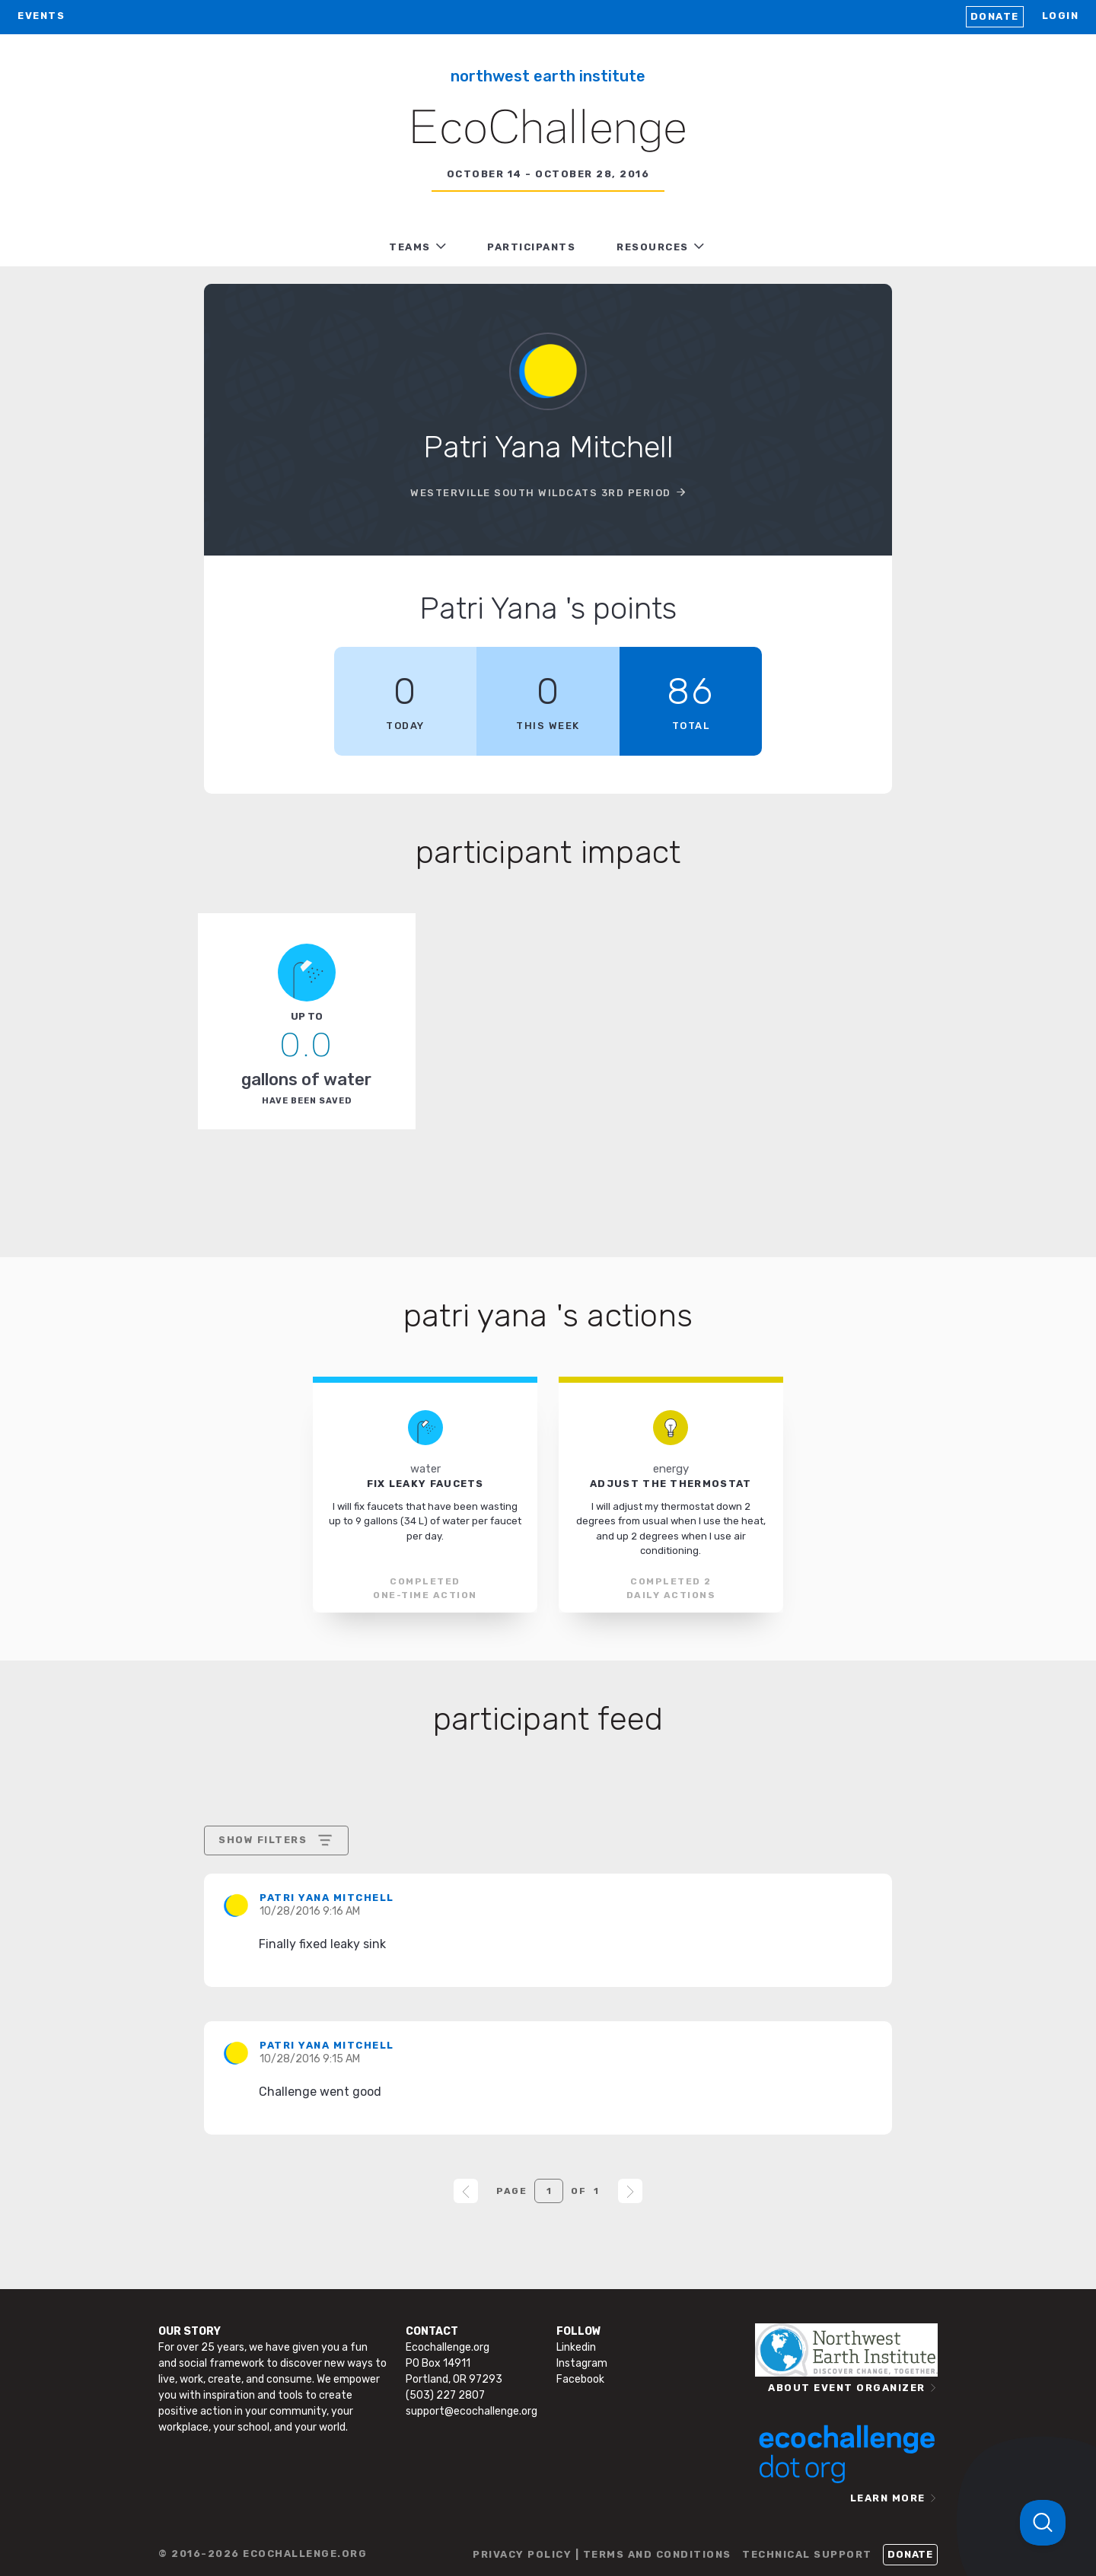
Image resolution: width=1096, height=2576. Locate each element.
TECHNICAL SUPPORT (807, 2554)
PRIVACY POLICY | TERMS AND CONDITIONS (602, 2554)
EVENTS (41, 15)
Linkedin (576, 2347)
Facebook (580, 2379)
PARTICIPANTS (531, 247)
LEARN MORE (888, 2498)
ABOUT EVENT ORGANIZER (847, 2387)
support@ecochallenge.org (471, 2411)
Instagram (581, 2363)
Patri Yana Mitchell (327, 1897)
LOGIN (1060, 15)
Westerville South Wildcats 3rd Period (540, 492)
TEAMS (410, 247)
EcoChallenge (548, 130)
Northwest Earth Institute (548, 76)
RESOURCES (652, 247)
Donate (994, 16)
